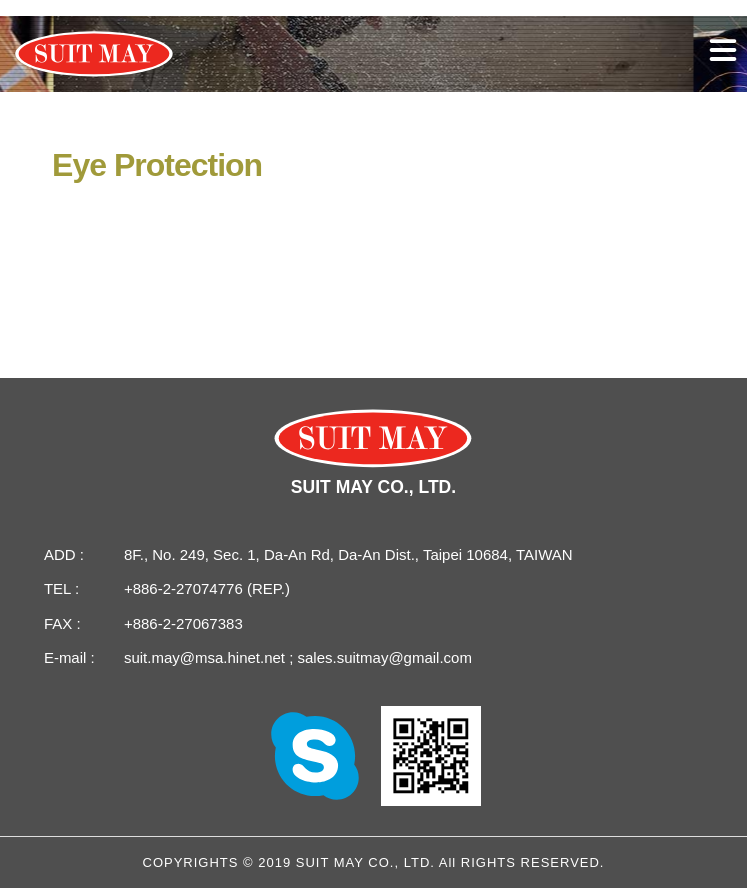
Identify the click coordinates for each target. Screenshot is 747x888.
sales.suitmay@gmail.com (382, 657)
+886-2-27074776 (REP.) (207, 588)
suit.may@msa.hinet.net (206, 657)
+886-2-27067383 (183, 623)
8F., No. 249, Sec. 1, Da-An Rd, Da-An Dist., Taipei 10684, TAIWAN (348, 554)
